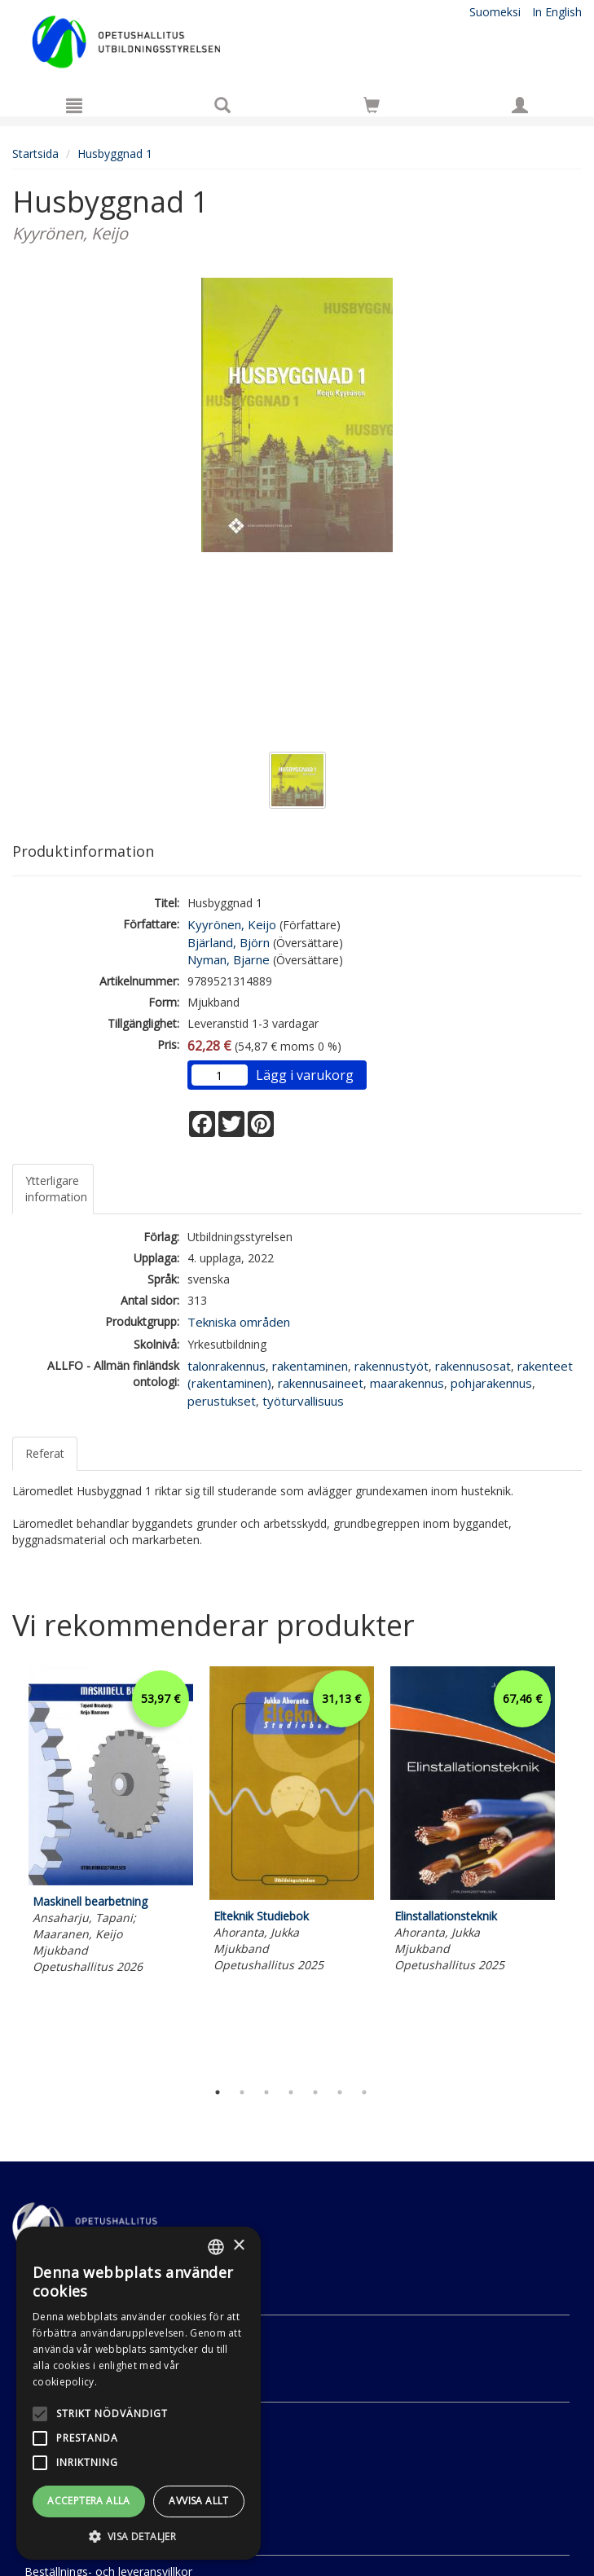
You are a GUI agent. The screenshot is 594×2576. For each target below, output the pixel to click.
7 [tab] (364, 2092)
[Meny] (74, 105)
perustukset (221, 1401)
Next (573, 1869)
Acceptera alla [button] (88, 2501)
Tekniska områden (238, 1322)
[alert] (138, 2393)
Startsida (35, 153)
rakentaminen (310, 1366)
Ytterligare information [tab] (56, 1189)
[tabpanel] (110, 1822)
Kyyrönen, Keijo (231, 924)
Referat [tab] (44, 1453)
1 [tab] (217, 2092)
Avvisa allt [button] (198, 2501)
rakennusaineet (320, 1383)
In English (557, 12)
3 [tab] (266, 2092)
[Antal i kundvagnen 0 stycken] (371, 108)
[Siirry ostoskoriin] (371, 105)
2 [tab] (242, 2092)
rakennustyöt (391, 1366)
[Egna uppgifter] (519, 105)
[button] (138, 2535)
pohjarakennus (491, 1383)
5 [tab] (315, 2092)
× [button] (238, 2246)
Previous (8, 1869)
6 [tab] (340, 2092)
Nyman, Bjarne (228, 959)
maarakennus (407, 1383)
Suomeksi (495, 12)
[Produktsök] (222, 105)
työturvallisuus (303, 1401)
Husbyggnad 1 (114, 153)
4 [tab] (291, 2092)
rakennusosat (473, 1366)
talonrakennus (226, 1366)
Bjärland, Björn (228, 942)
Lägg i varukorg (305, 1075)
